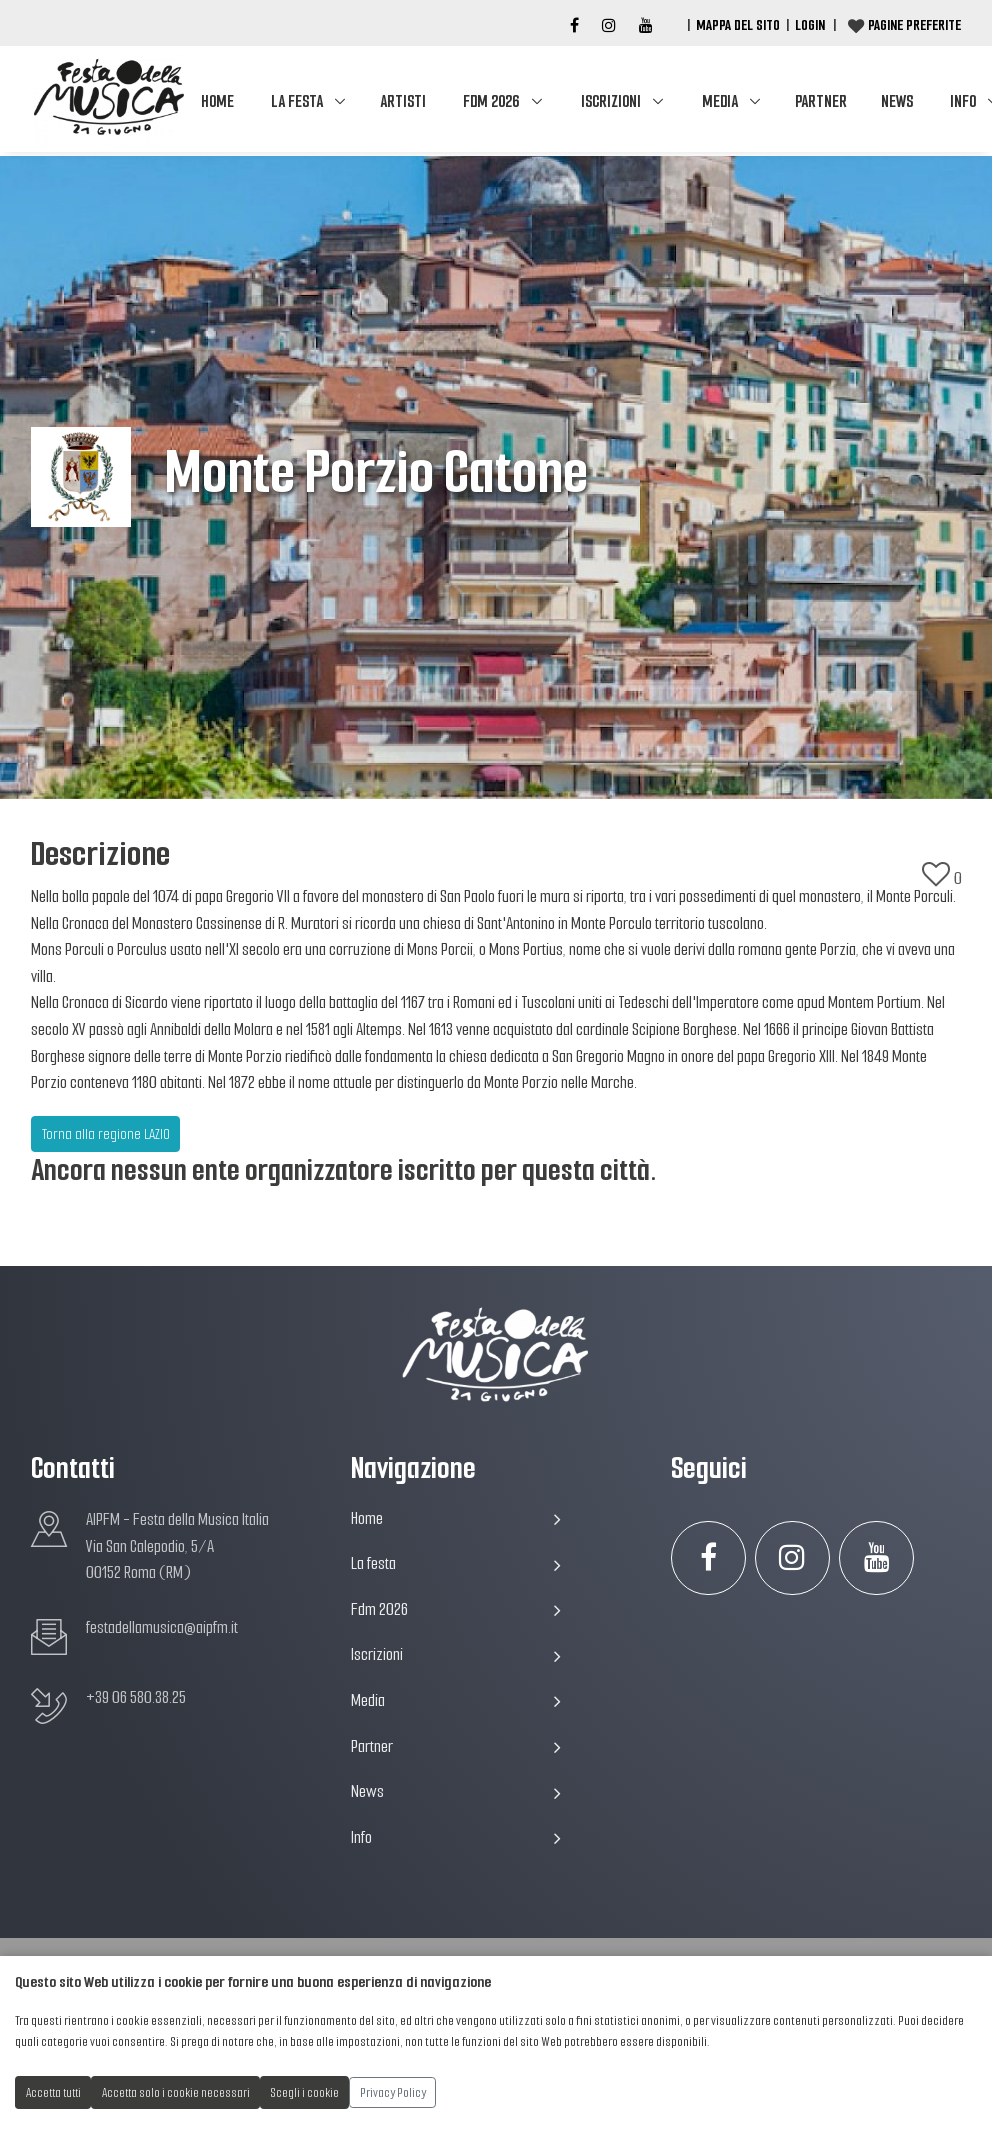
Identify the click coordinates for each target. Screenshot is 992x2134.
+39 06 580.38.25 (136, 1697)
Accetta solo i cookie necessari (176, 2092)
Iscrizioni (611, 101)
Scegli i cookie (305, 2092)
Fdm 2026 (491, 101)
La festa (297, 101)
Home (217, 101)
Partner (821, 101)
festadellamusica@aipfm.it (162, 1627)
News (897, 101)
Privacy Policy (393, 2092)
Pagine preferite (914, 25)
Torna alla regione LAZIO (106, 1134)
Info (456, 1837)
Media (720, 101)
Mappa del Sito (738, 25)
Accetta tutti (53, 2092)
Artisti (403, 101)
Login (810, 25)
